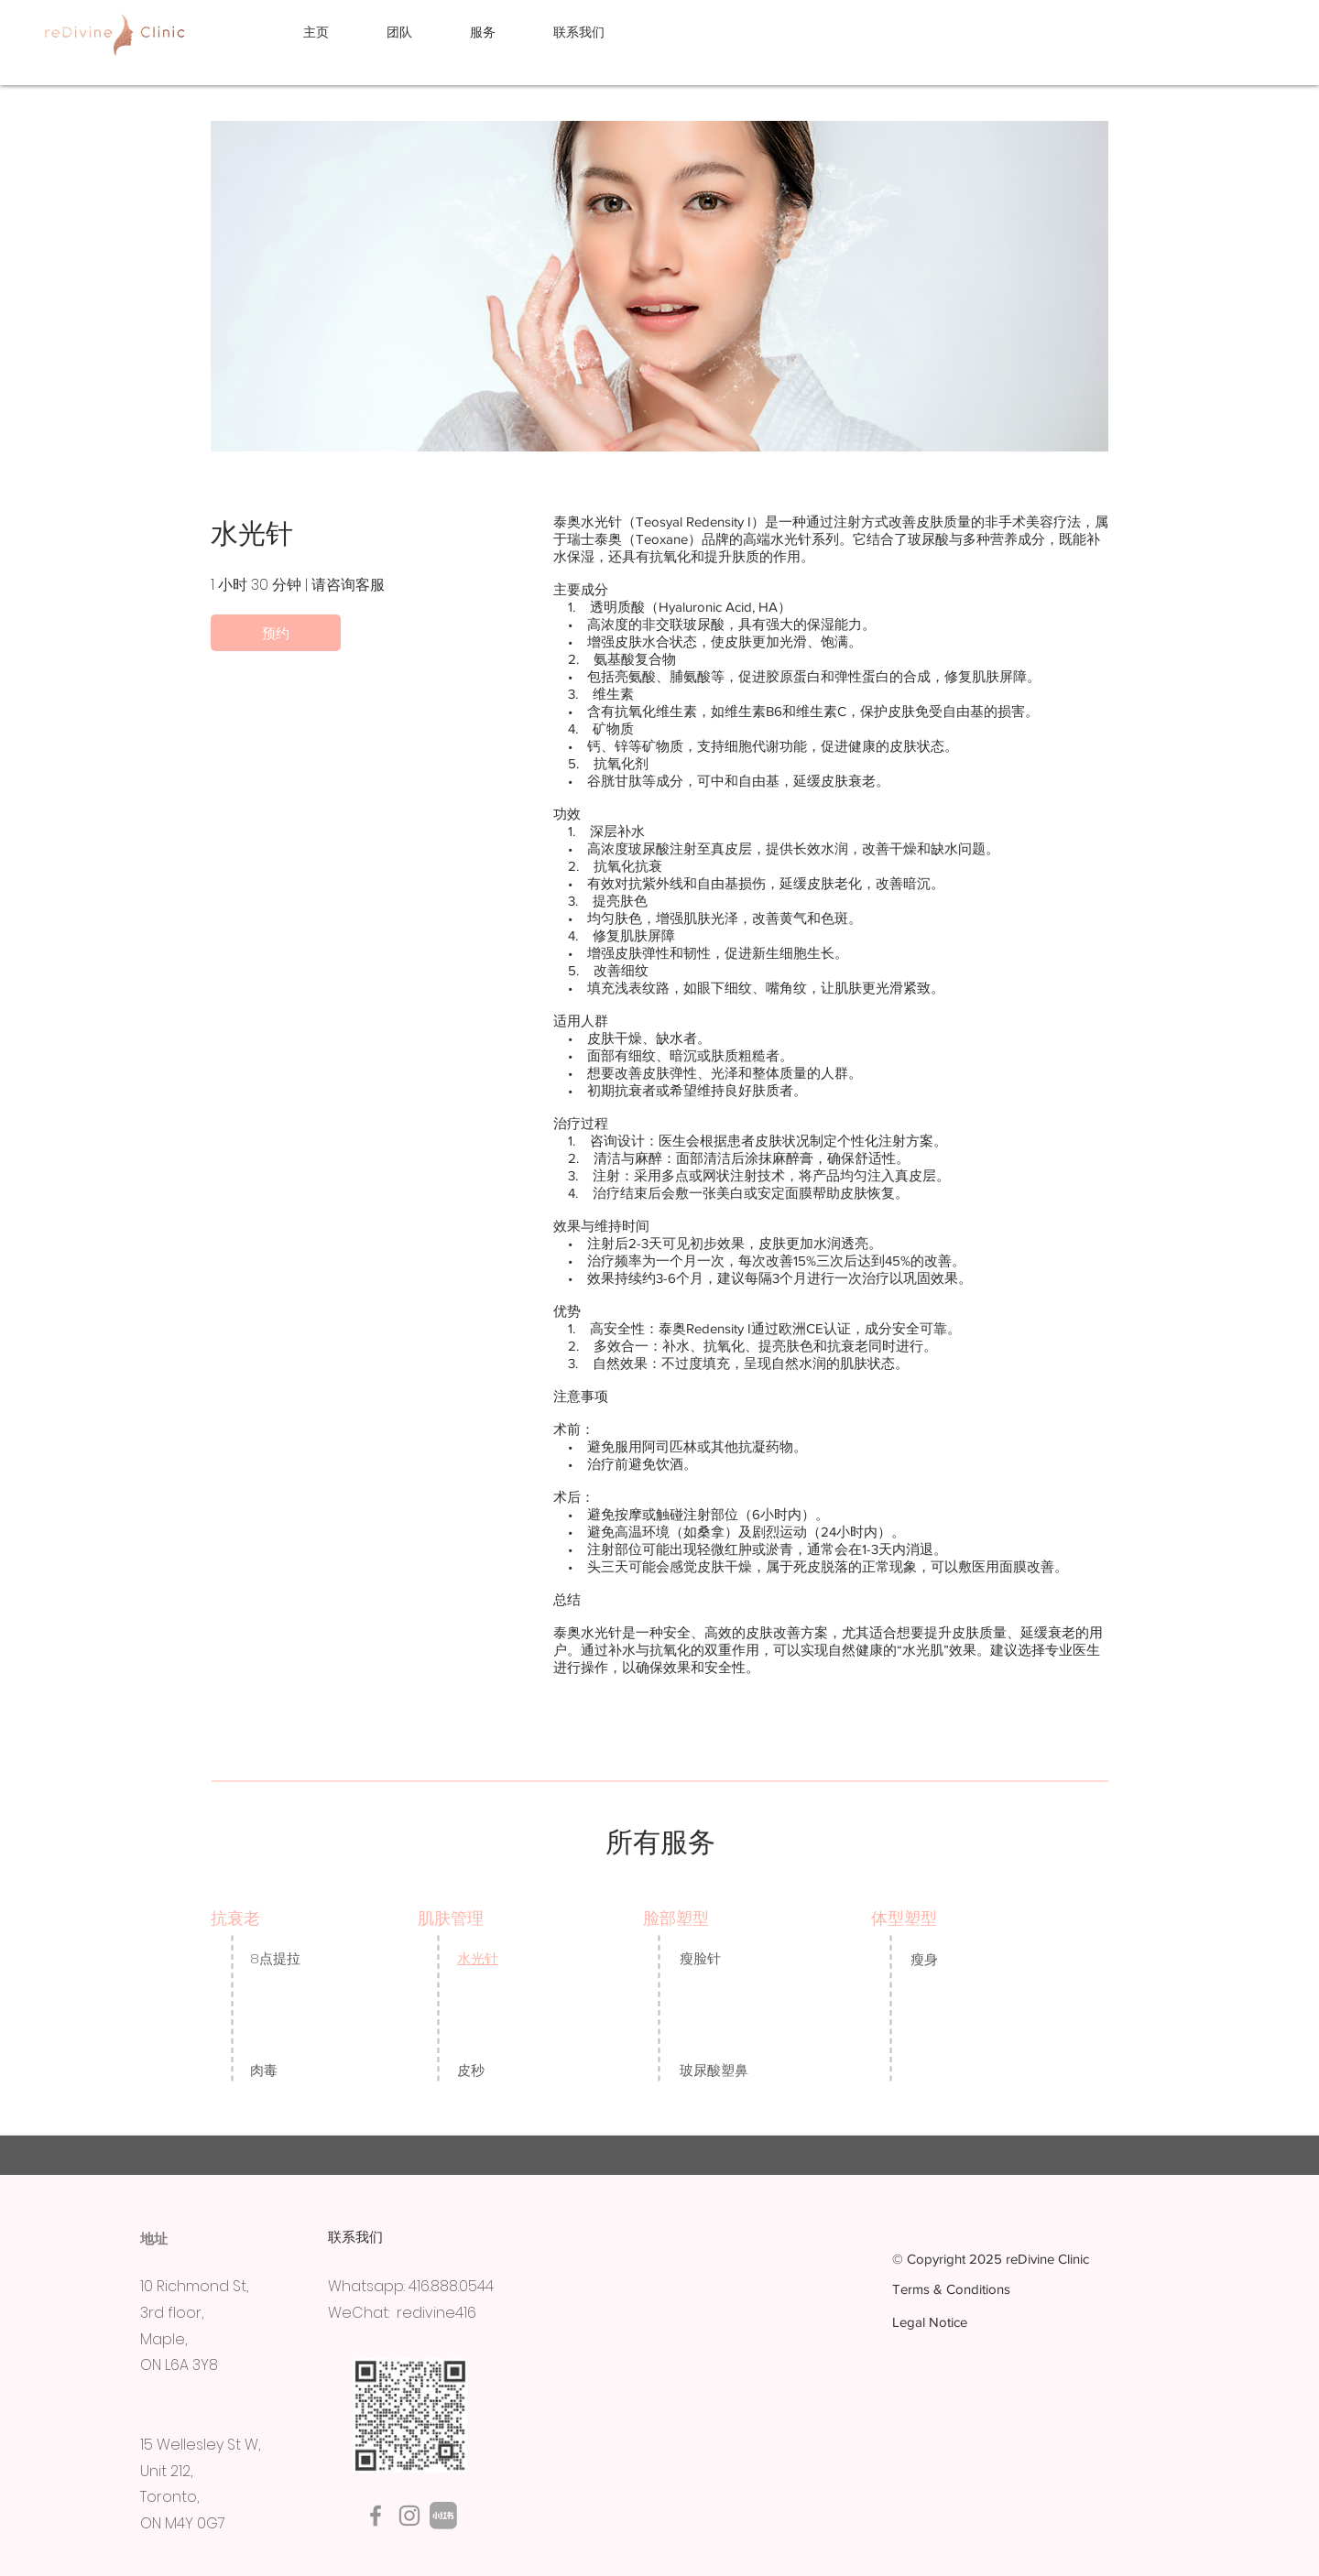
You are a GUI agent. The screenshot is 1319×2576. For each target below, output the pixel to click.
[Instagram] (409, 2515)
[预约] (276, 632)
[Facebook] (375, 2515)
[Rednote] (443, 2515)
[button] (498, 32)
